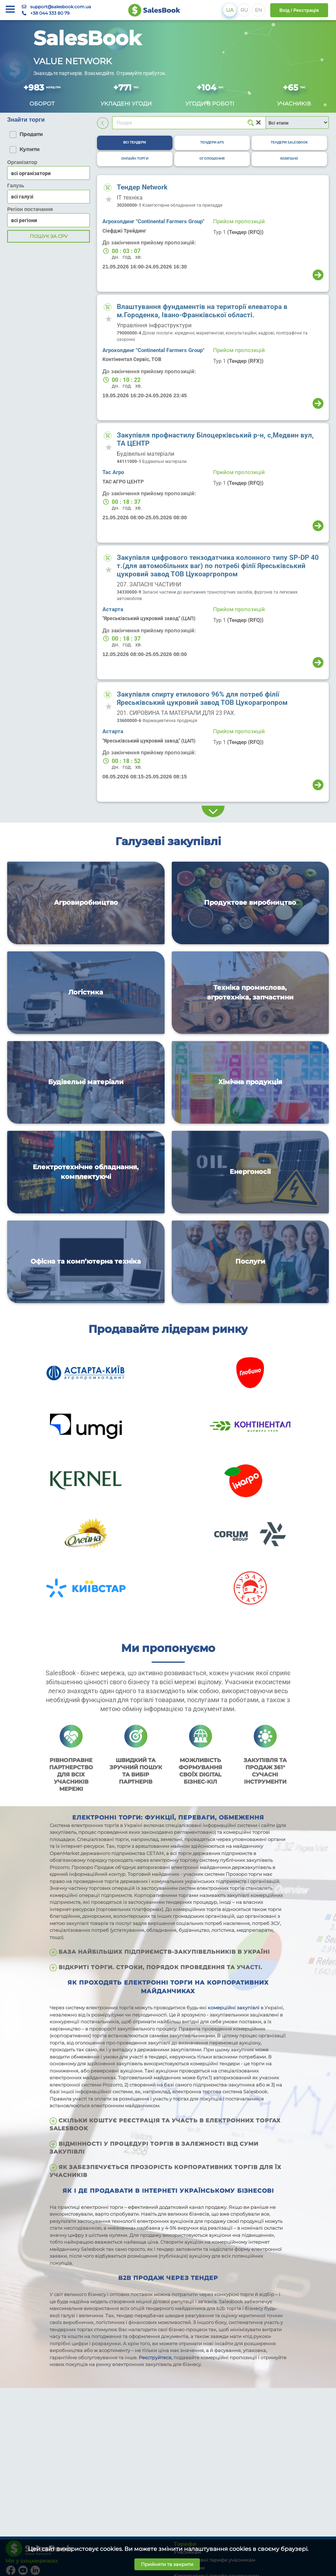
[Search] (189, 122)
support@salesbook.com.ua (60, 6)
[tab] (134, 143)
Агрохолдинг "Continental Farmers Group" (153, 221)
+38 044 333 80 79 (49, 13)
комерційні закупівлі (233, 2007)
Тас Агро (113, 472)
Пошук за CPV (49, 236)
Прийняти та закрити (167, 2564)
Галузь (15, 185)
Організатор (22, 162)
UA (230, 10)
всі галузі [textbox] (22, 197)
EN (258, 10)
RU (244, 10)
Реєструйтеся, (156, 2357)
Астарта (112, 609)
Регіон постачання (30, 209)
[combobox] (48, 197)
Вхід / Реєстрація (299, 10)
